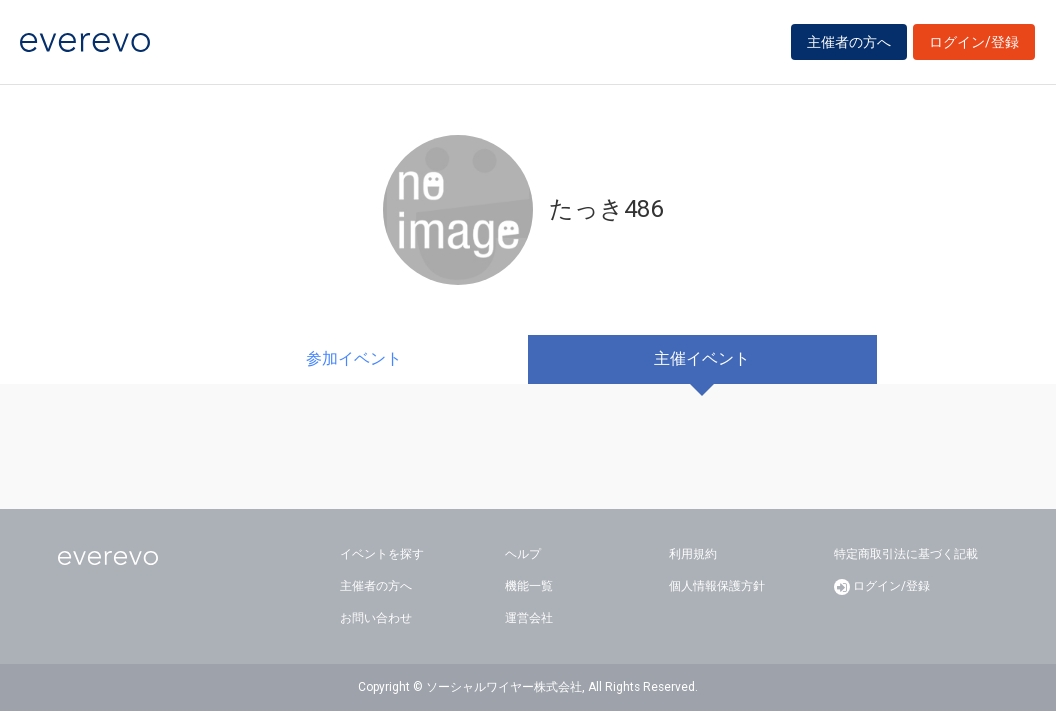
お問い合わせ (376, 618)
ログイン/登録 (974, 42)
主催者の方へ (849, 42)
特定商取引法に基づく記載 (906, 554)
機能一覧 (529, 586)
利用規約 (693, 554)
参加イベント (354, 358)
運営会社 (529, 618)
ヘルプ (523, 554)
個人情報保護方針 (717, 586)
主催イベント (702, 358)
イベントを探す (382, 554)
